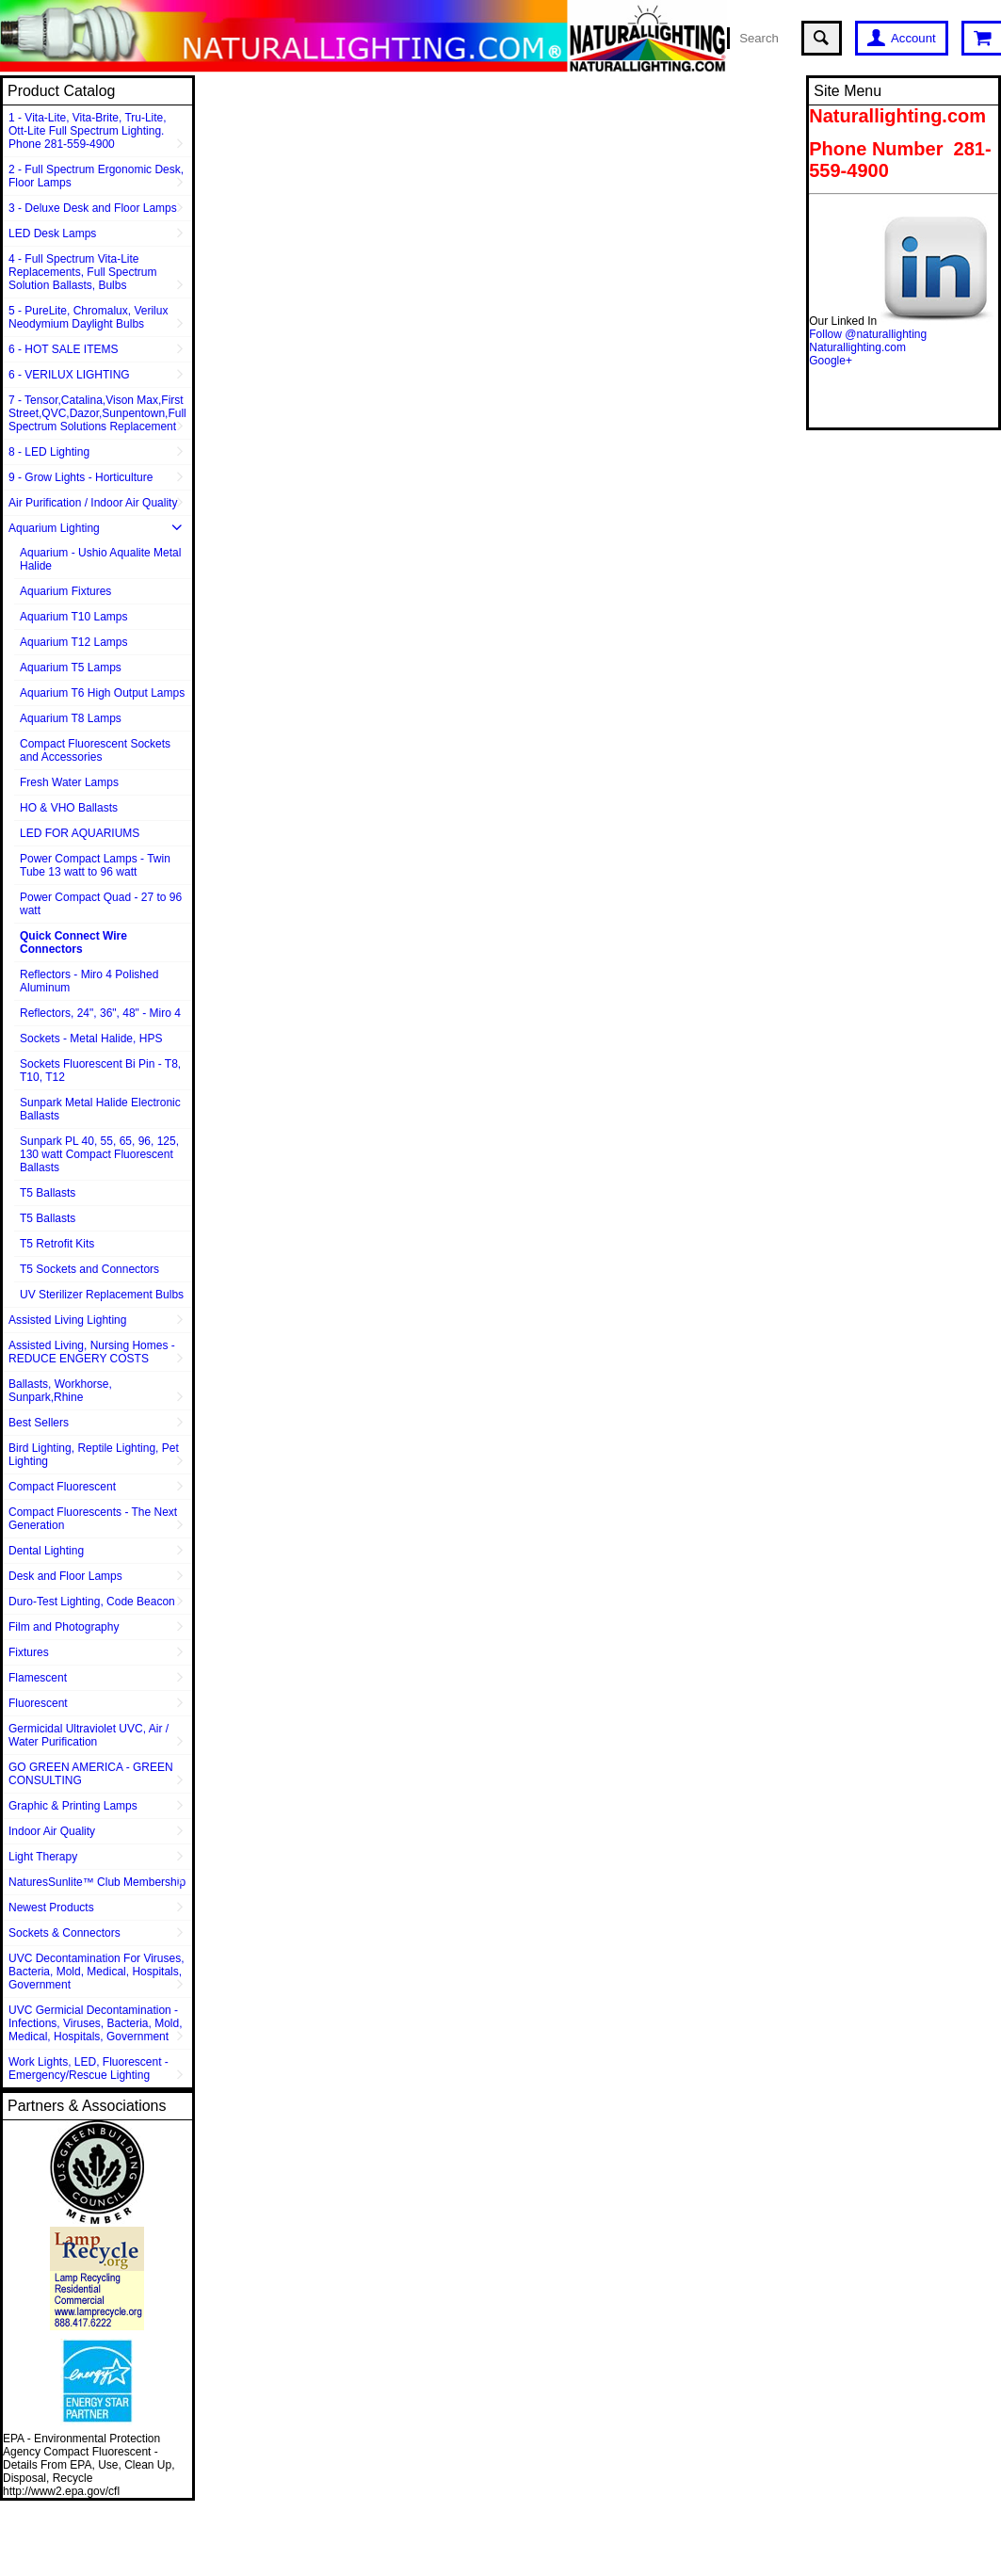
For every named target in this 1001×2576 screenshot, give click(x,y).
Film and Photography (63, 1627)
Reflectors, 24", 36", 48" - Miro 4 (100, 1013)
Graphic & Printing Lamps (72, 1805)
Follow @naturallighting (868, 334)
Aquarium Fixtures (65, 591)
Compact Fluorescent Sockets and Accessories (95, 750)
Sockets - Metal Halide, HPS (91, 1038)
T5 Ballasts (47, 1192)
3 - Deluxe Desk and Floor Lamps (92, 208)
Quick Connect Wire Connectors (73, 942)
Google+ (830, 360)
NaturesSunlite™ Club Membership (97, 1882)
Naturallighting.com (857, 347)
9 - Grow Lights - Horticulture (80, 477)
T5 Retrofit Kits (57, 1243)
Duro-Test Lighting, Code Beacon (91, 1601)
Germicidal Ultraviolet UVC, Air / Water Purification (88, 1735)
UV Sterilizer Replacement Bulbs (102, 1294)
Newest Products (51, 1907)
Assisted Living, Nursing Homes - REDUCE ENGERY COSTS (91, 1352)
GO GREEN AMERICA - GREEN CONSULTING (90, 1774)
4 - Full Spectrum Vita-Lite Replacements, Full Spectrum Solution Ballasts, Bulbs (82, 272)
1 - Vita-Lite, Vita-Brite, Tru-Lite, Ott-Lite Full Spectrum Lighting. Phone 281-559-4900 (87, 131)
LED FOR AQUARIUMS (79, 833)
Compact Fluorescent (62, 1486)
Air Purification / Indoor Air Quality (92, 502)
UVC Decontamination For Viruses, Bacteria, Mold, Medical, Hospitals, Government (96, 1971)
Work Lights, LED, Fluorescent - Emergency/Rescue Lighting (88, 2068)
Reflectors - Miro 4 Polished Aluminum (89, 981)
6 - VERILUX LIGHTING (69, 374)
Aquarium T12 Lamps (74, 642)
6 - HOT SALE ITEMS (63, 349)
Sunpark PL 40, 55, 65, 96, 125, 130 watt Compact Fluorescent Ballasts (99, 1154)
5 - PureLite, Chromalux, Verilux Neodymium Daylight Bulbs (88, 317)
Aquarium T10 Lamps (74, 616)
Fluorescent (38, 1703)
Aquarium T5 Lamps (70, 667)
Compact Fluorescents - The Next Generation (92, 1518)
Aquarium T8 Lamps (70, 718)
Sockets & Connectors (64, 1933)
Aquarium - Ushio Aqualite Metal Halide (100, 559)
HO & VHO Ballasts (69, 807)
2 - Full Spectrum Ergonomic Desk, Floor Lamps (96, 176)
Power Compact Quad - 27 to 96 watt (101, 904)
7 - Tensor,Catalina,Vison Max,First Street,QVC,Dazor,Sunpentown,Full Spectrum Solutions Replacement (97, 413)
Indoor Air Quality (51, 1831)
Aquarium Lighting (54, 528)
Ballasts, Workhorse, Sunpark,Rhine (60, 1390)
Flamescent (37, 1677)
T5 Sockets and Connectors (89, 1269)
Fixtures (28, 1652)
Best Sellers (38, 1422)
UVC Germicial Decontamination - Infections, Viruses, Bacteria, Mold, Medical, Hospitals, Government (95, 2023)
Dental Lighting (46, 1550)
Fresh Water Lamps (69, 782)
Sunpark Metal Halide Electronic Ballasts (100, 1109)
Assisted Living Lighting (67, 1320)
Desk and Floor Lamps (65, 1576)
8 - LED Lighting (48, 452)
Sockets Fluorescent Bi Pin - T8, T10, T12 (100, 1070)
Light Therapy (42, 1856)
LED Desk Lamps (52, 233)
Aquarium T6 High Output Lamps (102, 693)
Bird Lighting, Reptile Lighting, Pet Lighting (93, 1454)
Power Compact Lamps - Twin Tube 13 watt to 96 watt (95, 865)
